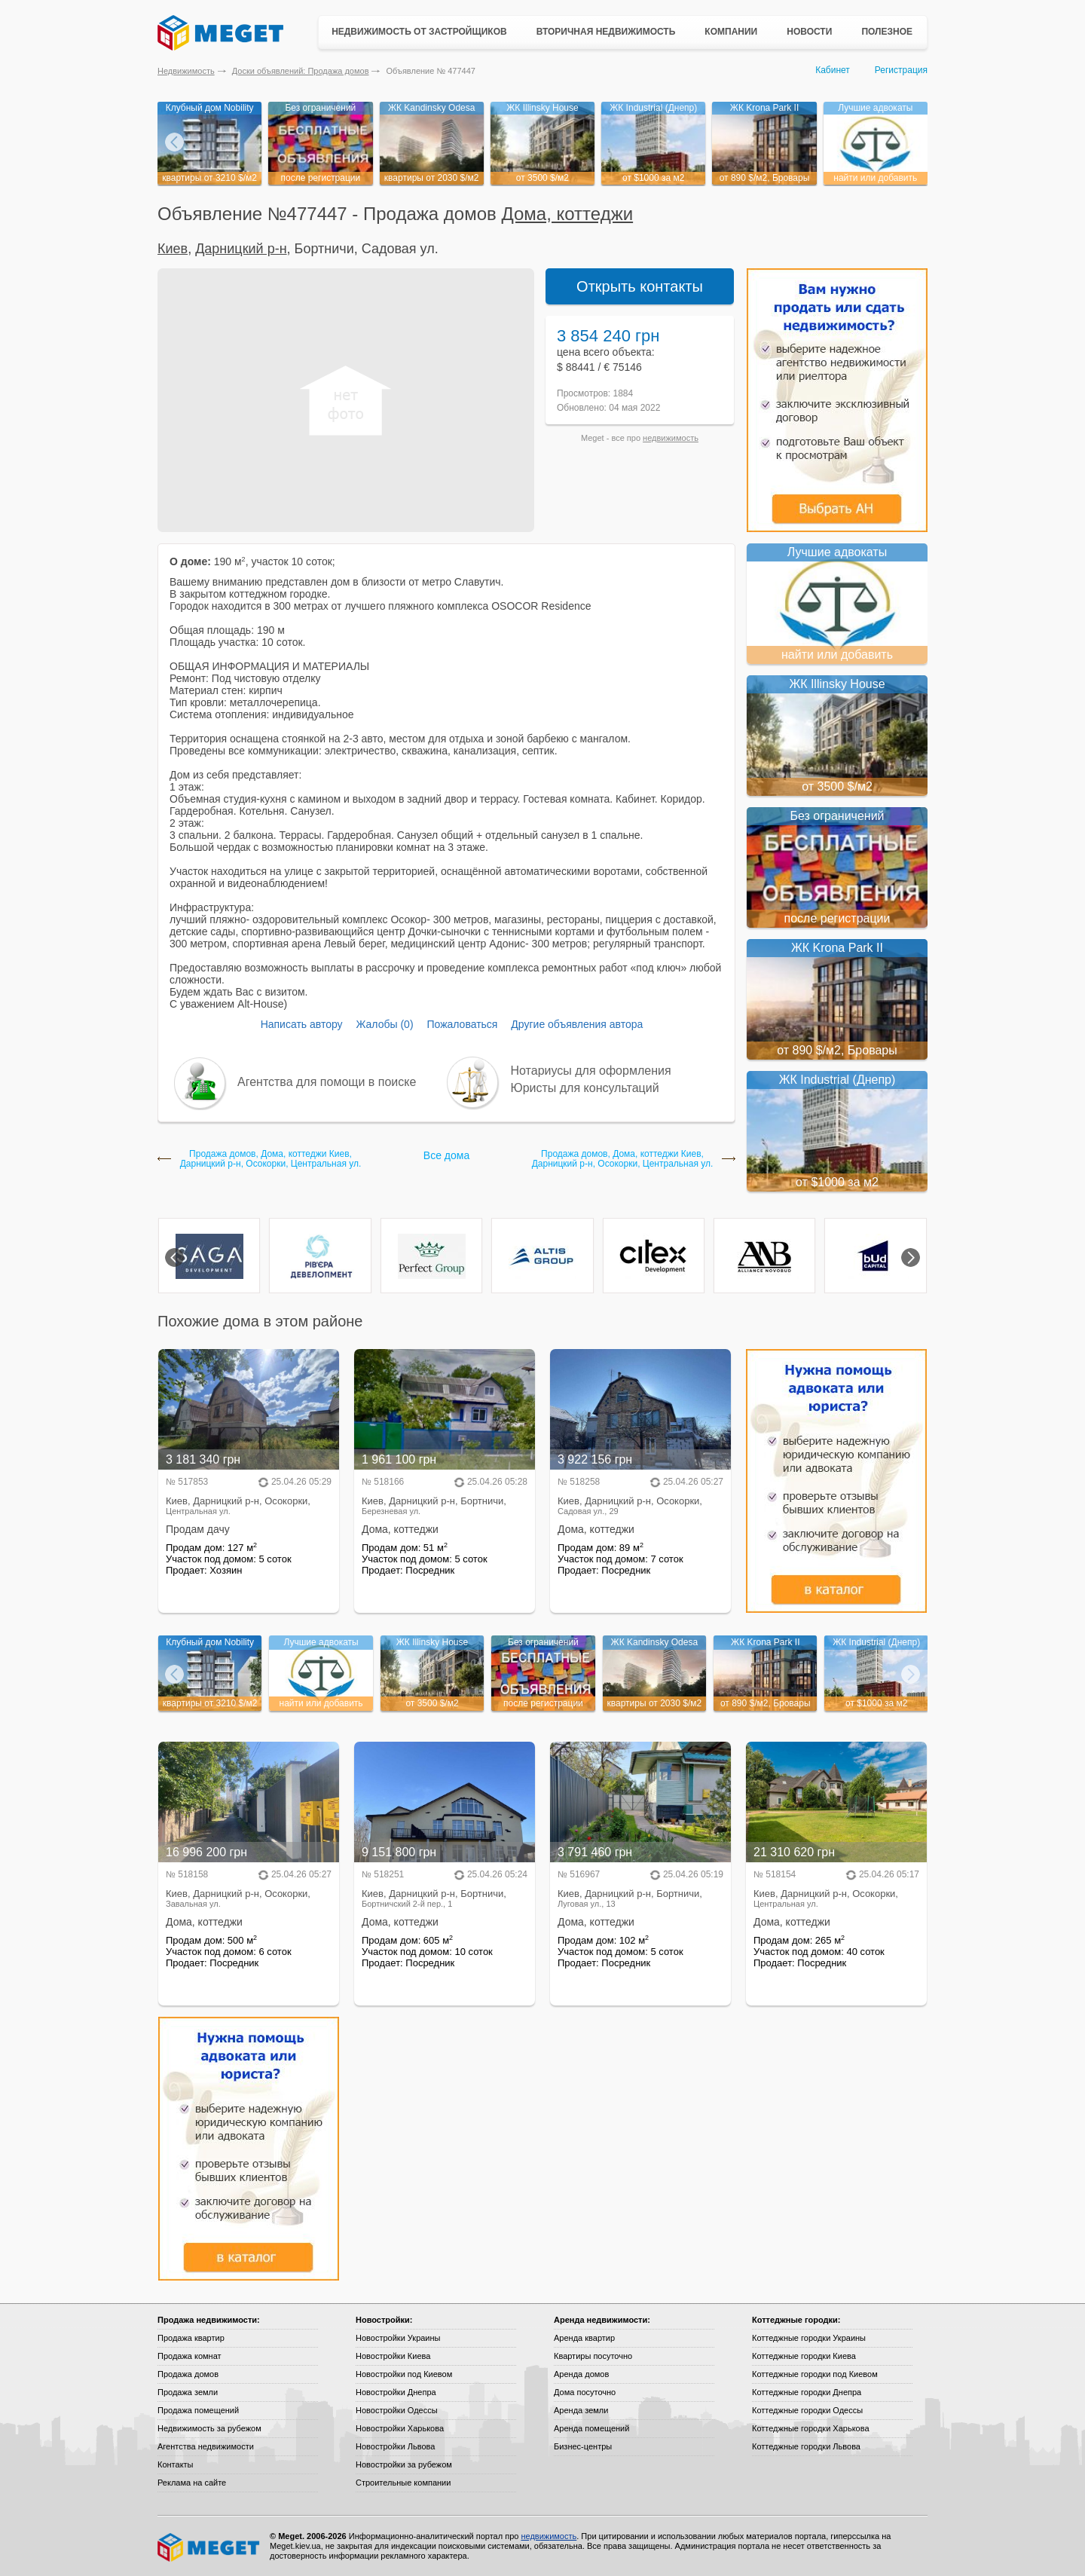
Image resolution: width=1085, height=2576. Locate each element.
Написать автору (302, 1024)
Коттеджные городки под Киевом (815, 2374)
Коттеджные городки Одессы (807, 2410)
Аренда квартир (584, 2337)
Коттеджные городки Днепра (806, 2392)
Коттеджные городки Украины (809, 2337)
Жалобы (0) (384, 1024)
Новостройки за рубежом (404, 2464)
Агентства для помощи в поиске (326, 1081)
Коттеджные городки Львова (806, 2446)
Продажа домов (188, 2374)
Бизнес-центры (583, 2446)
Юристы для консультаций (585, 1087)
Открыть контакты (639, 286)
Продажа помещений (198, 2410)
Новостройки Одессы (397, 2410)
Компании (730, 31)
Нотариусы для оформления (591, 1070)
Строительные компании (403, 2482)
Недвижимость (186, 70)
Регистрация (901, 70)
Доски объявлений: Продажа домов (300, 70)
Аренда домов (581, 2374)
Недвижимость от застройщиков (419, 31)
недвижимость (670, 437)
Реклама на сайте (191, 2482)
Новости (809, 31)
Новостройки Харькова (400, 2428)
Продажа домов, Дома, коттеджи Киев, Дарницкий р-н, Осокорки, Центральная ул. (271, 1159)
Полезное (886, 31)
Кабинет (832, 70)
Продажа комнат (189, 2355)
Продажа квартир (191, 2337)
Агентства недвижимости (205, 2446)
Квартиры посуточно (593, 2355)
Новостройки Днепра (396, 2392)
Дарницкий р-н (240, 248)
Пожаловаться (461, 1024)
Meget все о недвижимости (209, 2547)
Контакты (175, 2464)
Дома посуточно (585, 2392)
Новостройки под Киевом (404, 2374)
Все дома (446, 1155)
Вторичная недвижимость (606, 31)
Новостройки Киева (393, 2355)
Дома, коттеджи (567, 213)
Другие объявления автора (577, 1024)
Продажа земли (187, 2392)
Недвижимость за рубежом (209, 2428)
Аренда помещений (591, 2428)
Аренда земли (581, 2410)
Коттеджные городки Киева (804, 2355)
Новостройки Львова (395, 2446)
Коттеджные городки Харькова (811, 2428)
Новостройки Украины (398, 2337)
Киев (172, 248)
